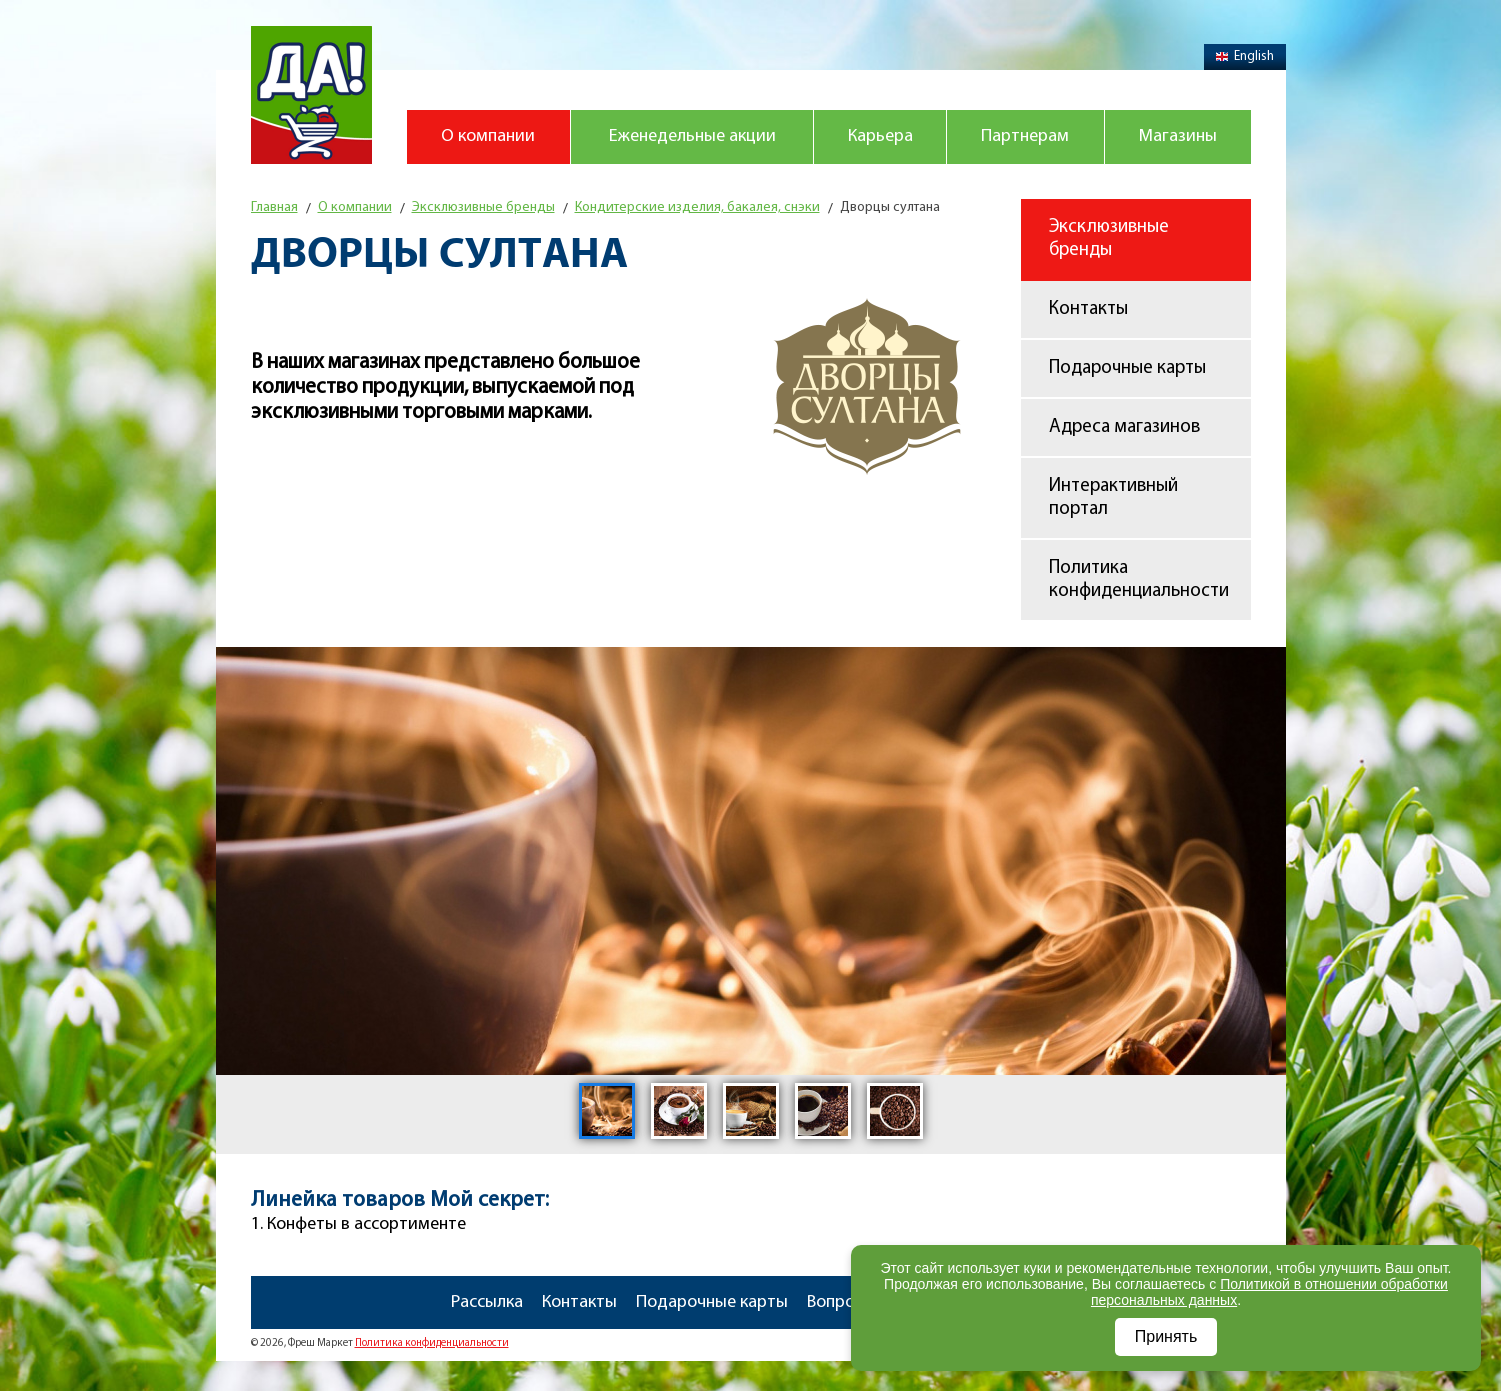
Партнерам (1025, 136)
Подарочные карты (1127, 368)
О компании (488, 136)
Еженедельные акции (692, 136)
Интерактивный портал (1113, 498)
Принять (1166, 1336)
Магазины (1178, 136)
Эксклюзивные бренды (1109, 239)
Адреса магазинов (1124, 427)
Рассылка (487, 1302)
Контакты (1088, 309)
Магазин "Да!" (311, 95)
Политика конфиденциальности (1139, 580)
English (1245, 56)
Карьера (880, 136)
